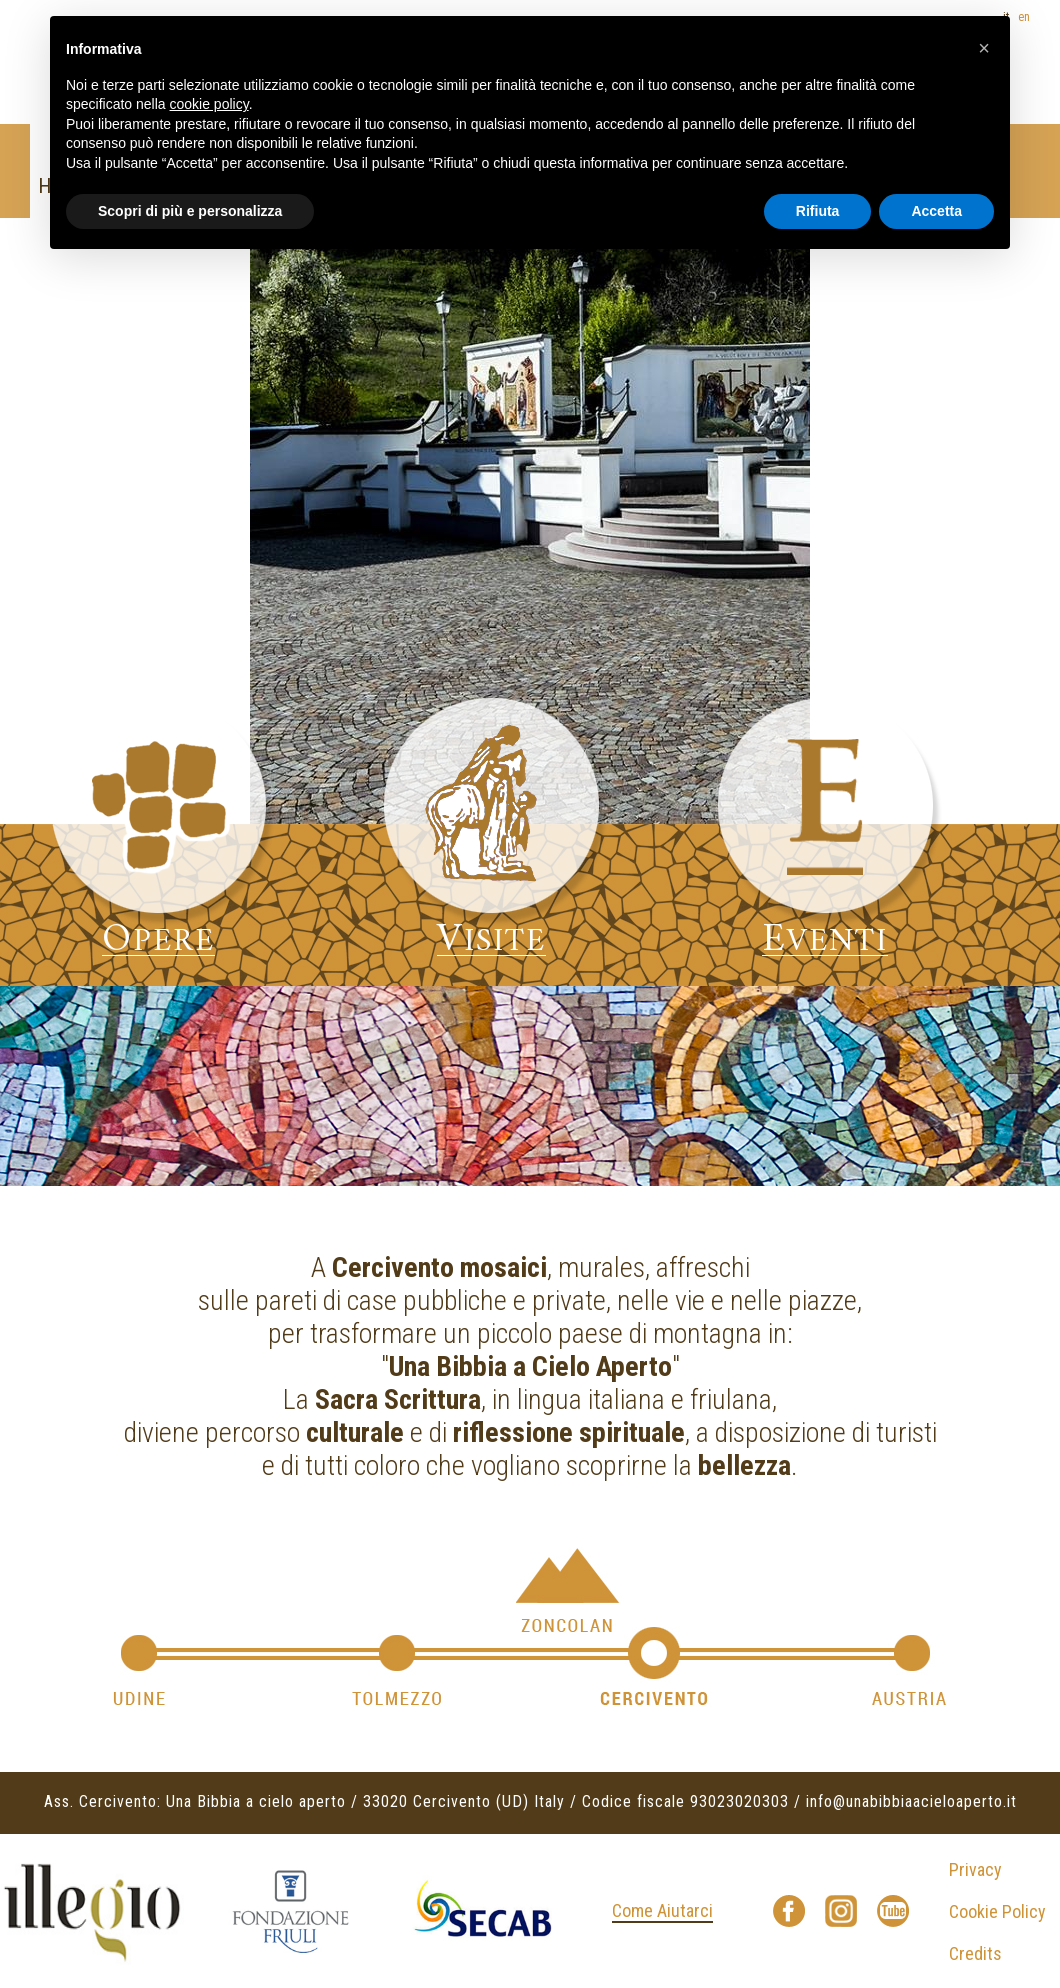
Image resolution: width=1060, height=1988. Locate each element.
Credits (975, 1953)
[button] (984, 48)
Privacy (975, 1869)
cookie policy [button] (209, 104)
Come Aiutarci (662, 1910)
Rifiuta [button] (818, 211)
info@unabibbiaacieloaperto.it (911, 1801)
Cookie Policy (997, 1911)
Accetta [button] (936, 211)
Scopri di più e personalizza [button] (190, 211)
